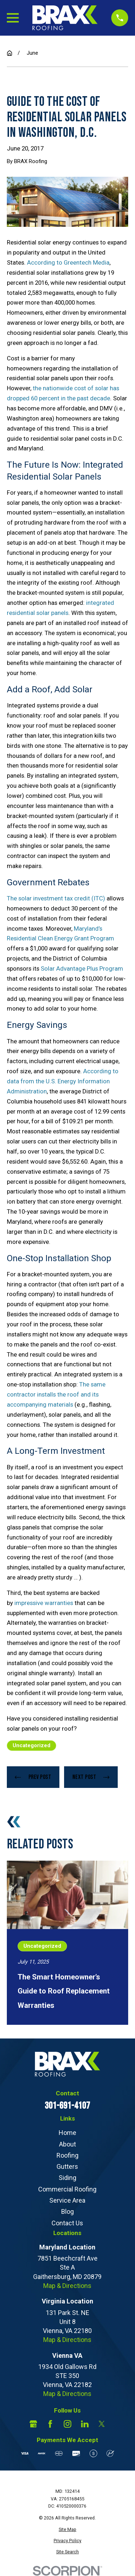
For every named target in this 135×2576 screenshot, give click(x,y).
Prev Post (33, 1777)
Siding (67, 2177)
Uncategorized (31, 1745)
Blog (67, 2211)
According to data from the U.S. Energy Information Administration (62, 1081)
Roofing (67, 2155)
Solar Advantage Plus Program (82, 968)
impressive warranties (43, 1602)
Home (67, 2132)
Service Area (67, 2200)
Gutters (67, 2166)
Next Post (91, 1777)
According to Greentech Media (68, 262)
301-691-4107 (67, 2106)
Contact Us (67, 2223)
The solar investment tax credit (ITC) (56, 898)
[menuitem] (67, 2529)
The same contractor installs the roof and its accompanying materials (56, 1394)
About (67, 2144)
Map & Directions (67, 2285)
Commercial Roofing (67, 2189)
